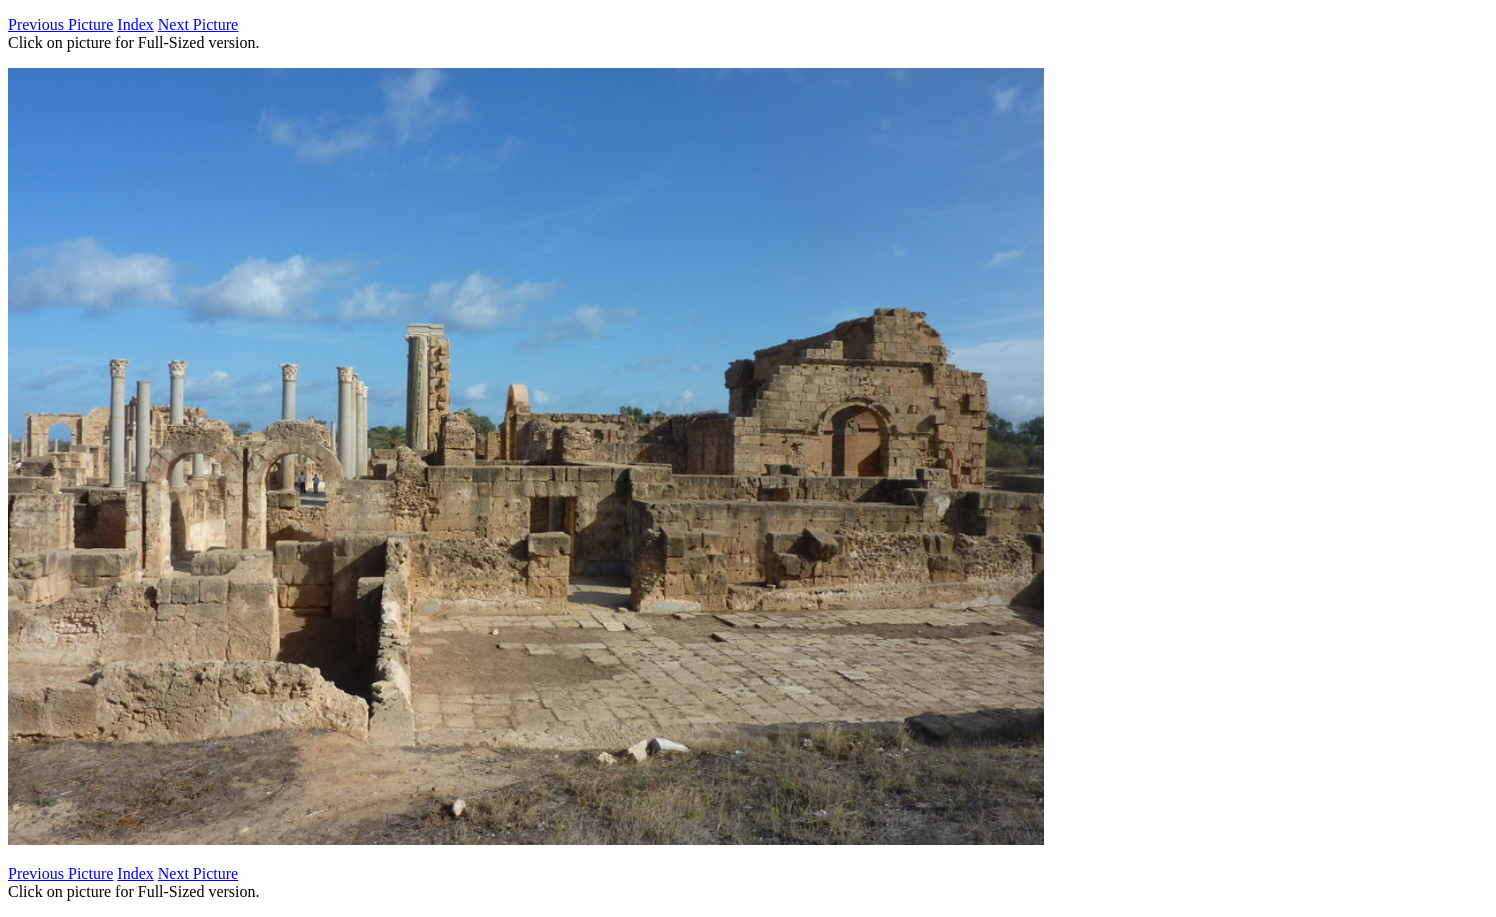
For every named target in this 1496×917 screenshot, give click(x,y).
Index (135, 24)
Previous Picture (60, 24)
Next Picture (198, 24)
